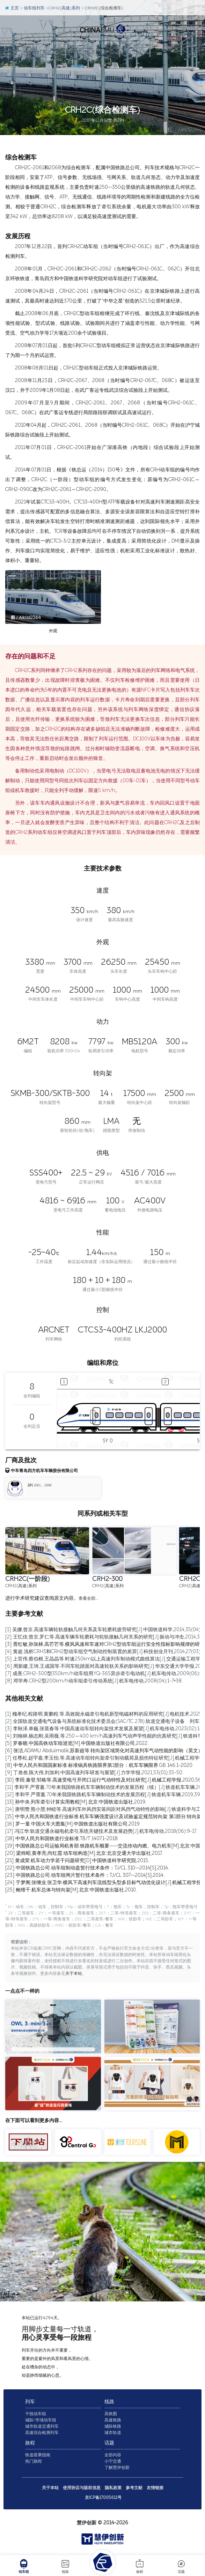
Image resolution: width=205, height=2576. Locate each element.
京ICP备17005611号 (103, 2498)
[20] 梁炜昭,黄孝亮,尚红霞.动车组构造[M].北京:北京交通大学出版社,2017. (84, 1853)
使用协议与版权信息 (82, 2488)
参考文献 (134, 2488)
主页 (11, 8)
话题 (181, 2566)
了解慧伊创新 (117, 2468)
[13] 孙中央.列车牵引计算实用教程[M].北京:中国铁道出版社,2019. (75, 1802)
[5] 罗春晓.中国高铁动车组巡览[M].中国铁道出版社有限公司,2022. (76, 1743)
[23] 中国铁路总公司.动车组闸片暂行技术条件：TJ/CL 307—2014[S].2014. (84, 1875)
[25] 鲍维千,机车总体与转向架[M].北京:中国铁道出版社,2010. (71, 1890)
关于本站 (73, 1974)
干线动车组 (35, 2414)
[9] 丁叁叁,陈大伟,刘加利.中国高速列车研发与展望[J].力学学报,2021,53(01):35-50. (94, 1773)
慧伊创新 (86, 2524)
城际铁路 (112, 2427)
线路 (65, 2566)
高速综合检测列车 (42, 2433)
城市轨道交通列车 (42, 2427)
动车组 (24, 2566)
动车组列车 (32, 8)
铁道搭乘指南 (37, 2456)
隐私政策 (113, 2488)
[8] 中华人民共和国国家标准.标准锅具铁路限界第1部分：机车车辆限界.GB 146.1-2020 (98, 1765)
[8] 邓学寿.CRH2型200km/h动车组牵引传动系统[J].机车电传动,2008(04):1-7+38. (94, 1681)
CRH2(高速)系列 (63, 8)
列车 (30, 2403)
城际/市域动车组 (40, 2421)
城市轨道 (112, 2433)
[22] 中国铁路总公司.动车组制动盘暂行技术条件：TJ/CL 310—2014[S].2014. (87, 1868)
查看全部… (88, 1598)
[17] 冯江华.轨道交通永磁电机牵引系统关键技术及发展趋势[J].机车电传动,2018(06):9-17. (101, 1831)
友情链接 (155, 2488)
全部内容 (112, 2456)
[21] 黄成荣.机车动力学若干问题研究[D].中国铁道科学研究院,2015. (77, 1861)
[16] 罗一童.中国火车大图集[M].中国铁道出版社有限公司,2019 (72, 1824)
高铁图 (110, 2414)
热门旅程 (33, 2462)
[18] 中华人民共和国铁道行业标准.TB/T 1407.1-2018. (62, 1839)
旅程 (139, 2566)
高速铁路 (112, 2421)
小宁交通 (112, 2462)
